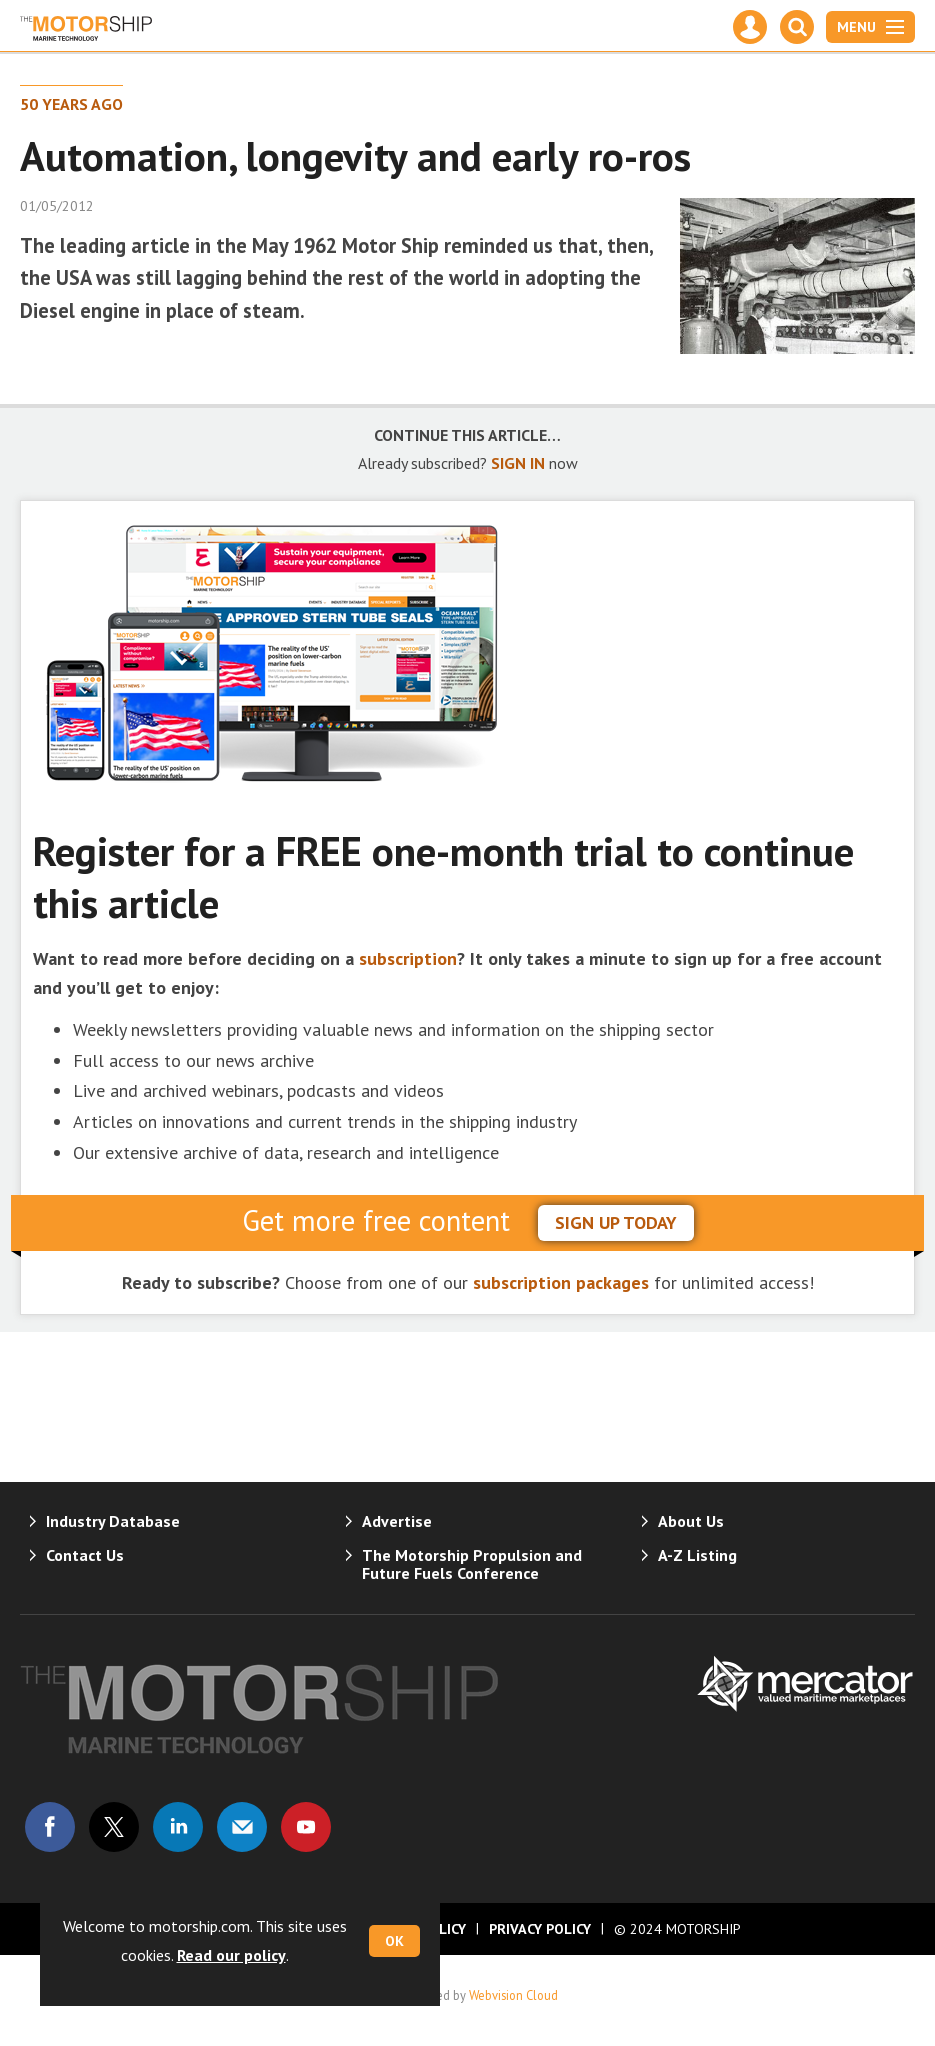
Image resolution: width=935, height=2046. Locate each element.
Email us (242, 1827)
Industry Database (113, 1521)
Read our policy (231, 1955)
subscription (408, 958)
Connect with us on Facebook (50, 1827)
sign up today (616, 1222)
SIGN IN (518, 463)
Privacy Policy (540, 1929)
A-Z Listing (697, 1555)
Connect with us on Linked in (178, 1827)
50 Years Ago (71, 104)
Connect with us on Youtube (306, 1827)
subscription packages (561, 1282)
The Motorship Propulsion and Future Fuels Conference (472, 1564)
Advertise (397, 1521)
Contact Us (85, 1555)
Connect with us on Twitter (114, 1827)
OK (394, 1941)
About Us (691, 1521)
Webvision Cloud (513, 1995)
